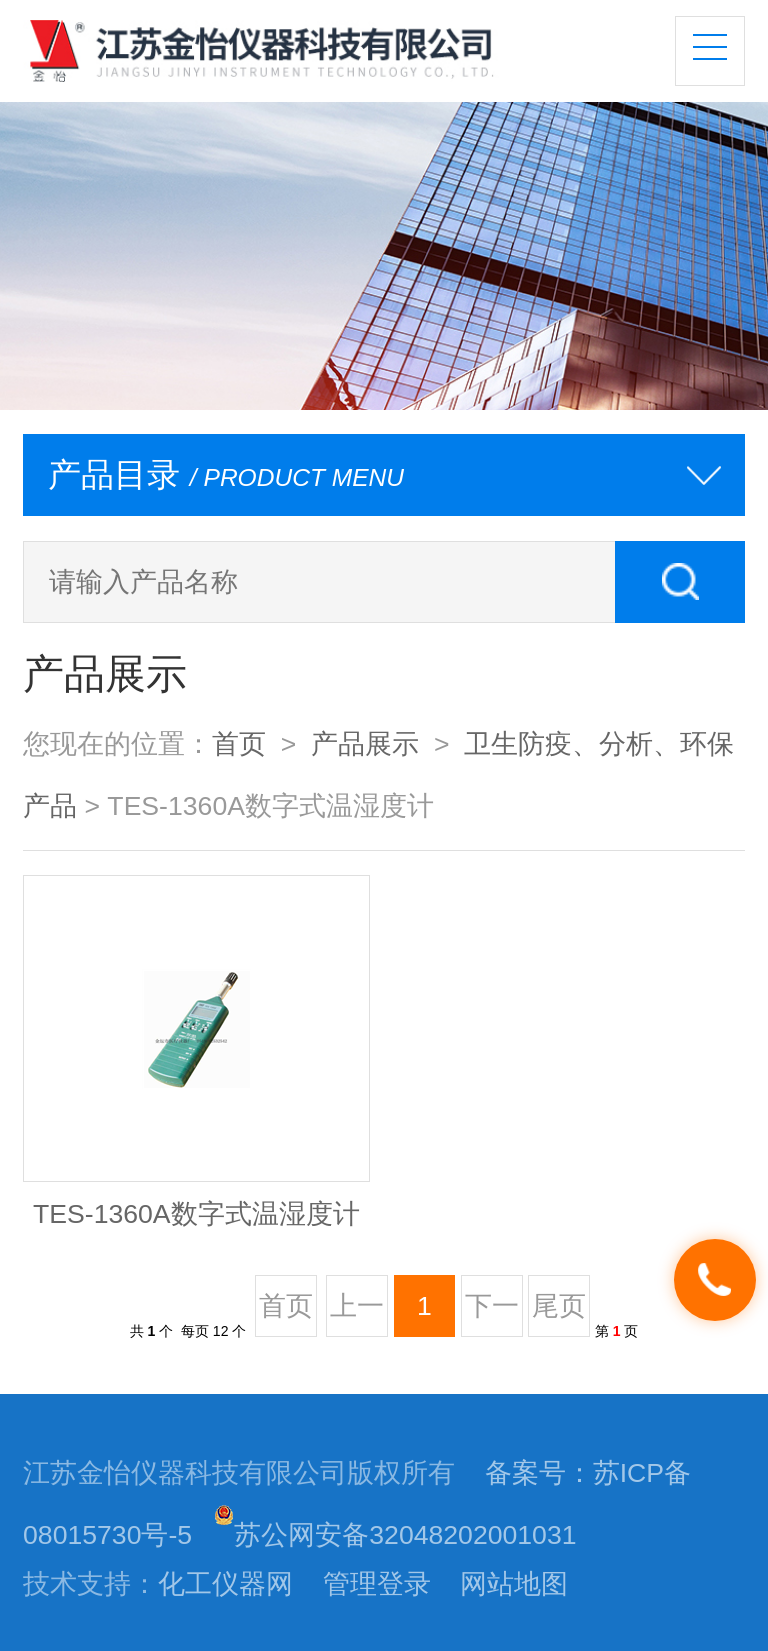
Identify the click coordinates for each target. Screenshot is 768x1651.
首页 (239, 744)
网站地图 (514, 1584)
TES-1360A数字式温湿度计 (196, 1214)
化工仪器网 (225, 1584)
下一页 (492, 1313)
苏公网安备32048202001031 (395, 1535)
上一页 (357, 1313)
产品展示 (365, 744)
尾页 (559, 1306)
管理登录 (377, 1584)
